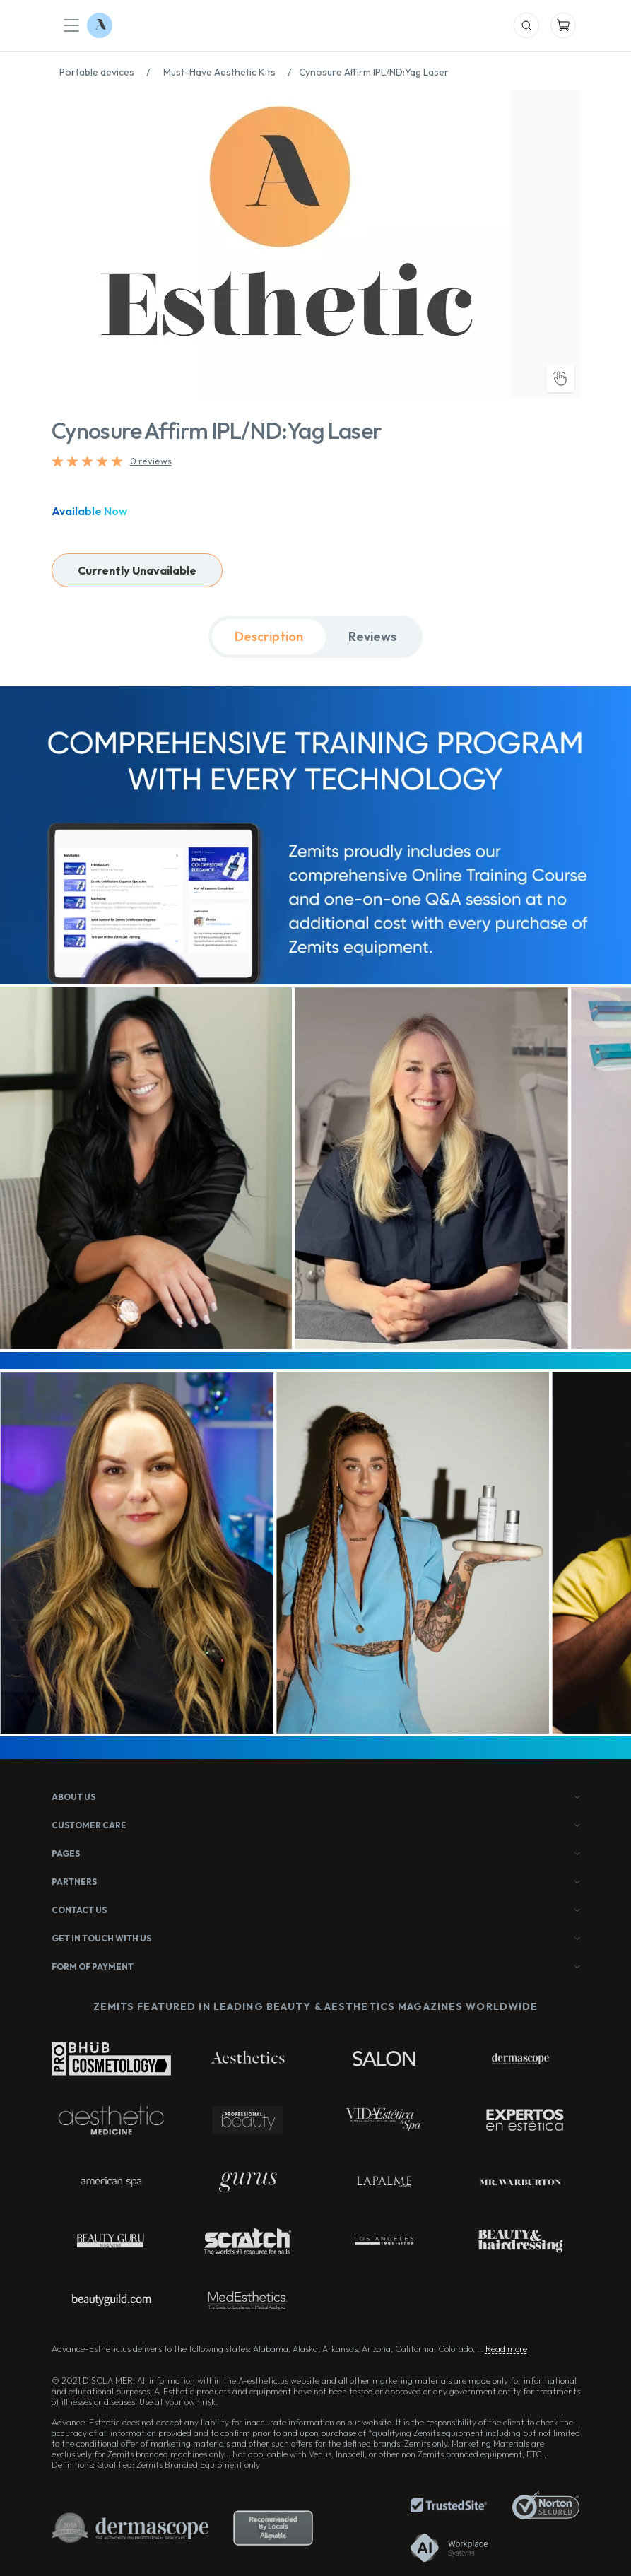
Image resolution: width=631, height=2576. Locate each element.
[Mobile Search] (526, 25)
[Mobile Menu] (71, 25)
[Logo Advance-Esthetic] (99, 25)
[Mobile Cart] (563, 25)
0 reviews (151, 460)
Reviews (372, 636)
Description (269, 636)
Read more (506, 2348)
